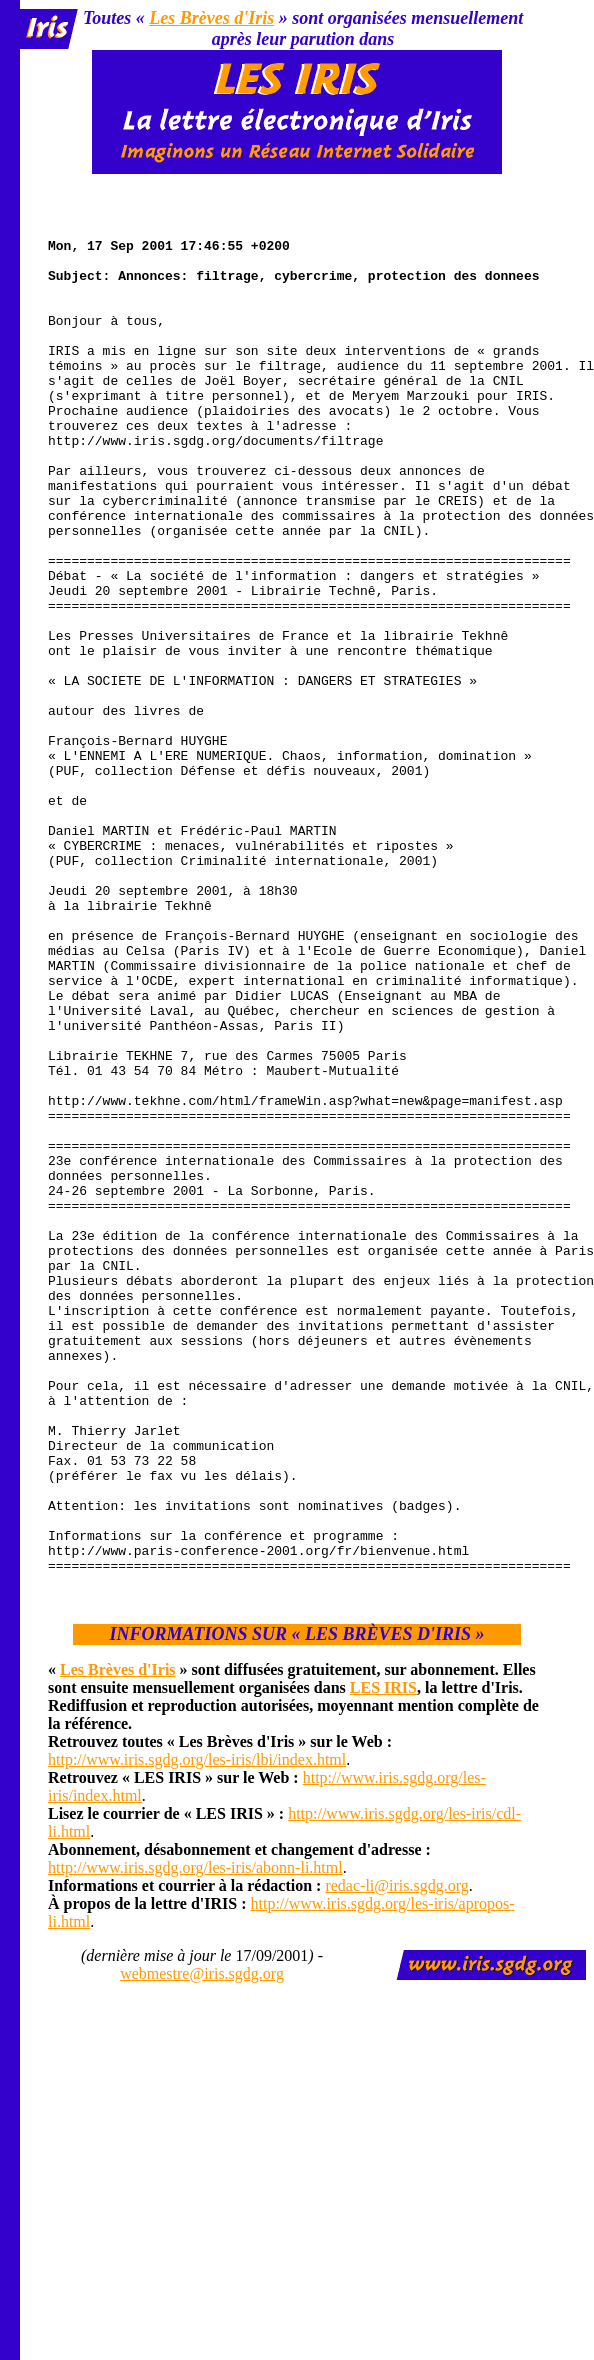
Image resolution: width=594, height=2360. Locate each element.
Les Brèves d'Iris (211, 18)
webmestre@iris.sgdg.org (202, 2243)
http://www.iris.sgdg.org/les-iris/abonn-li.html (195, 2137)
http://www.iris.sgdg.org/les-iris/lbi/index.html (197, 2029)
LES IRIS (383, 1957)
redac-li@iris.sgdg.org (396, 2155)
